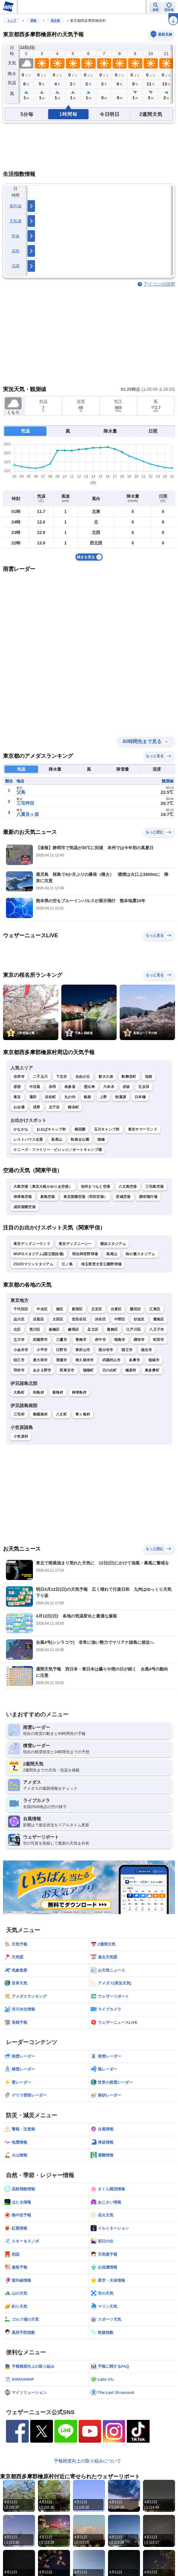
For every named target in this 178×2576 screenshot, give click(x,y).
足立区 (92, 1329)
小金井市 (20, 1350)
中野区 (119, 1319)
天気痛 (16, 221)
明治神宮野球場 (85, 1254)
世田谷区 (79, 1319)
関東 (33, 20)
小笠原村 (20, 1436)
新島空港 (47, 1197)
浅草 (36, 1107)
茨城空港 (123, 1197)
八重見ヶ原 (27, 814)
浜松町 (50, 1097)
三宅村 (19, 1414)
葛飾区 (112, 1329)
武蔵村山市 (111, 1360)
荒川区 (34, 1329)
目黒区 (38, 1319)
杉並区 (139, 1319)
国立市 (127, 1350)
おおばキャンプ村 (51, 1129)
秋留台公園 (80, 1139)
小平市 (42, 1350)
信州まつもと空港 (95, 1186)
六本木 (108, 1087)
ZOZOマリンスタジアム (33, 1264)
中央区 (42, 1309)
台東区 (116, 1309)
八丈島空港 (127, 1186)
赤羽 (52, 1087)
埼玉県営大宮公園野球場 (101, 1264)
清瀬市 (61, 1360)
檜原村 (130, 1370)
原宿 (17, 1087)
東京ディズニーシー (75, 1244)
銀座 (87, 1097)
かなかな (20, 1129)
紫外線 (16, 206)
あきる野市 (42, 1370)
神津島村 (79, 1392)
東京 (17, 1097)
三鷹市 (61, 1340)
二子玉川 (40, 1077)
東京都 (55, 20)
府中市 (100, 1340)
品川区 (19, 1319)
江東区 (154, 1309)
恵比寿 (89, 1087)
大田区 (57, 1319)
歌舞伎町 (128, 1077)
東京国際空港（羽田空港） (85, 1197)
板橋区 (54, 1329)
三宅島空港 (154, 1186)
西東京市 (67, 1370)
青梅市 (80, 1340)
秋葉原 (120, 1097)
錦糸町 (73, 1107)
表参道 (69, 1087)
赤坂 (126, 1087)
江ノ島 (67, 1264)
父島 (20, 792)
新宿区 (77, 1309)
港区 (59, 1309)
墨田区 (135, 1309)
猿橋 (101, 1139)
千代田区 (20, 1309)
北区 (17, 1329)
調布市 (139, 1340)
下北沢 (61, 1077)
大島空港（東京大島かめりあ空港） (42, 1186)
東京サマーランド (142, 1129)
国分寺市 (105, 1350)
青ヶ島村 (82, 1414)
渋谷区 (100, 1319)
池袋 (148, 1077)
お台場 (19, 1107)
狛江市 (19, 1360)
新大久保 (105, 1077)
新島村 (57, 1392)
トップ (11, 20)
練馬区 (73, 1329)
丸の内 (69, 1097)
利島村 (38, 1392)
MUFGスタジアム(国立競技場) (38, 1254)
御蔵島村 (40, 1414)
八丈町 (61, 1414)
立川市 (19, 1340)
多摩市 (134, 1360)
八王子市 (156, 1329)
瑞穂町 (88, 1370)
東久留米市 (84, 1360)
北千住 (54, 1107)
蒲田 (33, 1097)
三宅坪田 (25, 803)
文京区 (96, 1309)
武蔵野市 (40, 1340)
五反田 (143, 1087)
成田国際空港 (24, 1207)
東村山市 (82, 1350)
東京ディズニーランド (31, 1244)
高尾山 (56, 1139)
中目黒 (34, 1087)
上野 (103, 1097)
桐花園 (80, 1129)
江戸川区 (133, 1329)
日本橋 (140, 1097)
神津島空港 (22, 1197)
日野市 (61, 1350)
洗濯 (16, 266)
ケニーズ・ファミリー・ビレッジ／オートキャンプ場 (57, 1150)
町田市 (158, 1340)
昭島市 (119, 1340)
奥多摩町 (152, 1370)
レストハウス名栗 (28, 1139)
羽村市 (19, 1370)
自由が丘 (82, 1077)
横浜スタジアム (113, 1244)
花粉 (16, 251)
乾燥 (16, 236)
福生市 (146, 1350)
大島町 (19, 1392)
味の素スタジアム (140, 1254)
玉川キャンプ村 (107, 1129)
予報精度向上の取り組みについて (87, 2460)
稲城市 (153, 1360)
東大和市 (40, 1360)
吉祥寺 (19, 1077)
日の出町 (109, 1370)
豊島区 (158, 1319)
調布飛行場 (148, 1197)
